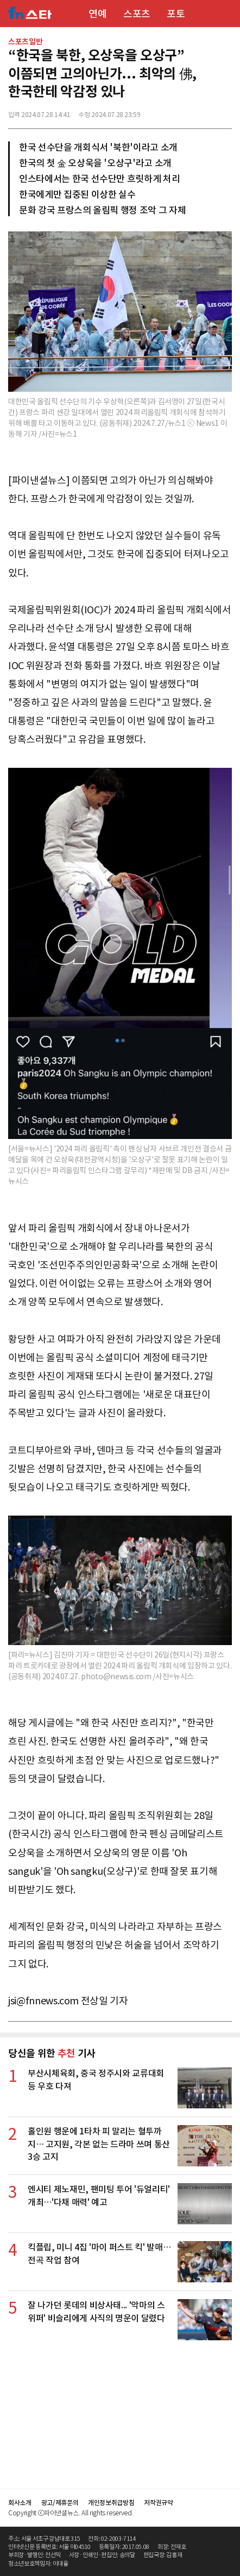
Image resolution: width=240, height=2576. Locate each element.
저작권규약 (158, 2503)
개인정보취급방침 (111, 2503)
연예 (97, 14)
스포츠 (136, 14)
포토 (176, 14)
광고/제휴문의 (60, 2503)
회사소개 (19, 2503)
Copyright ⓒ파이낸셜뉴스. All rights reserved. (70, 2513)
